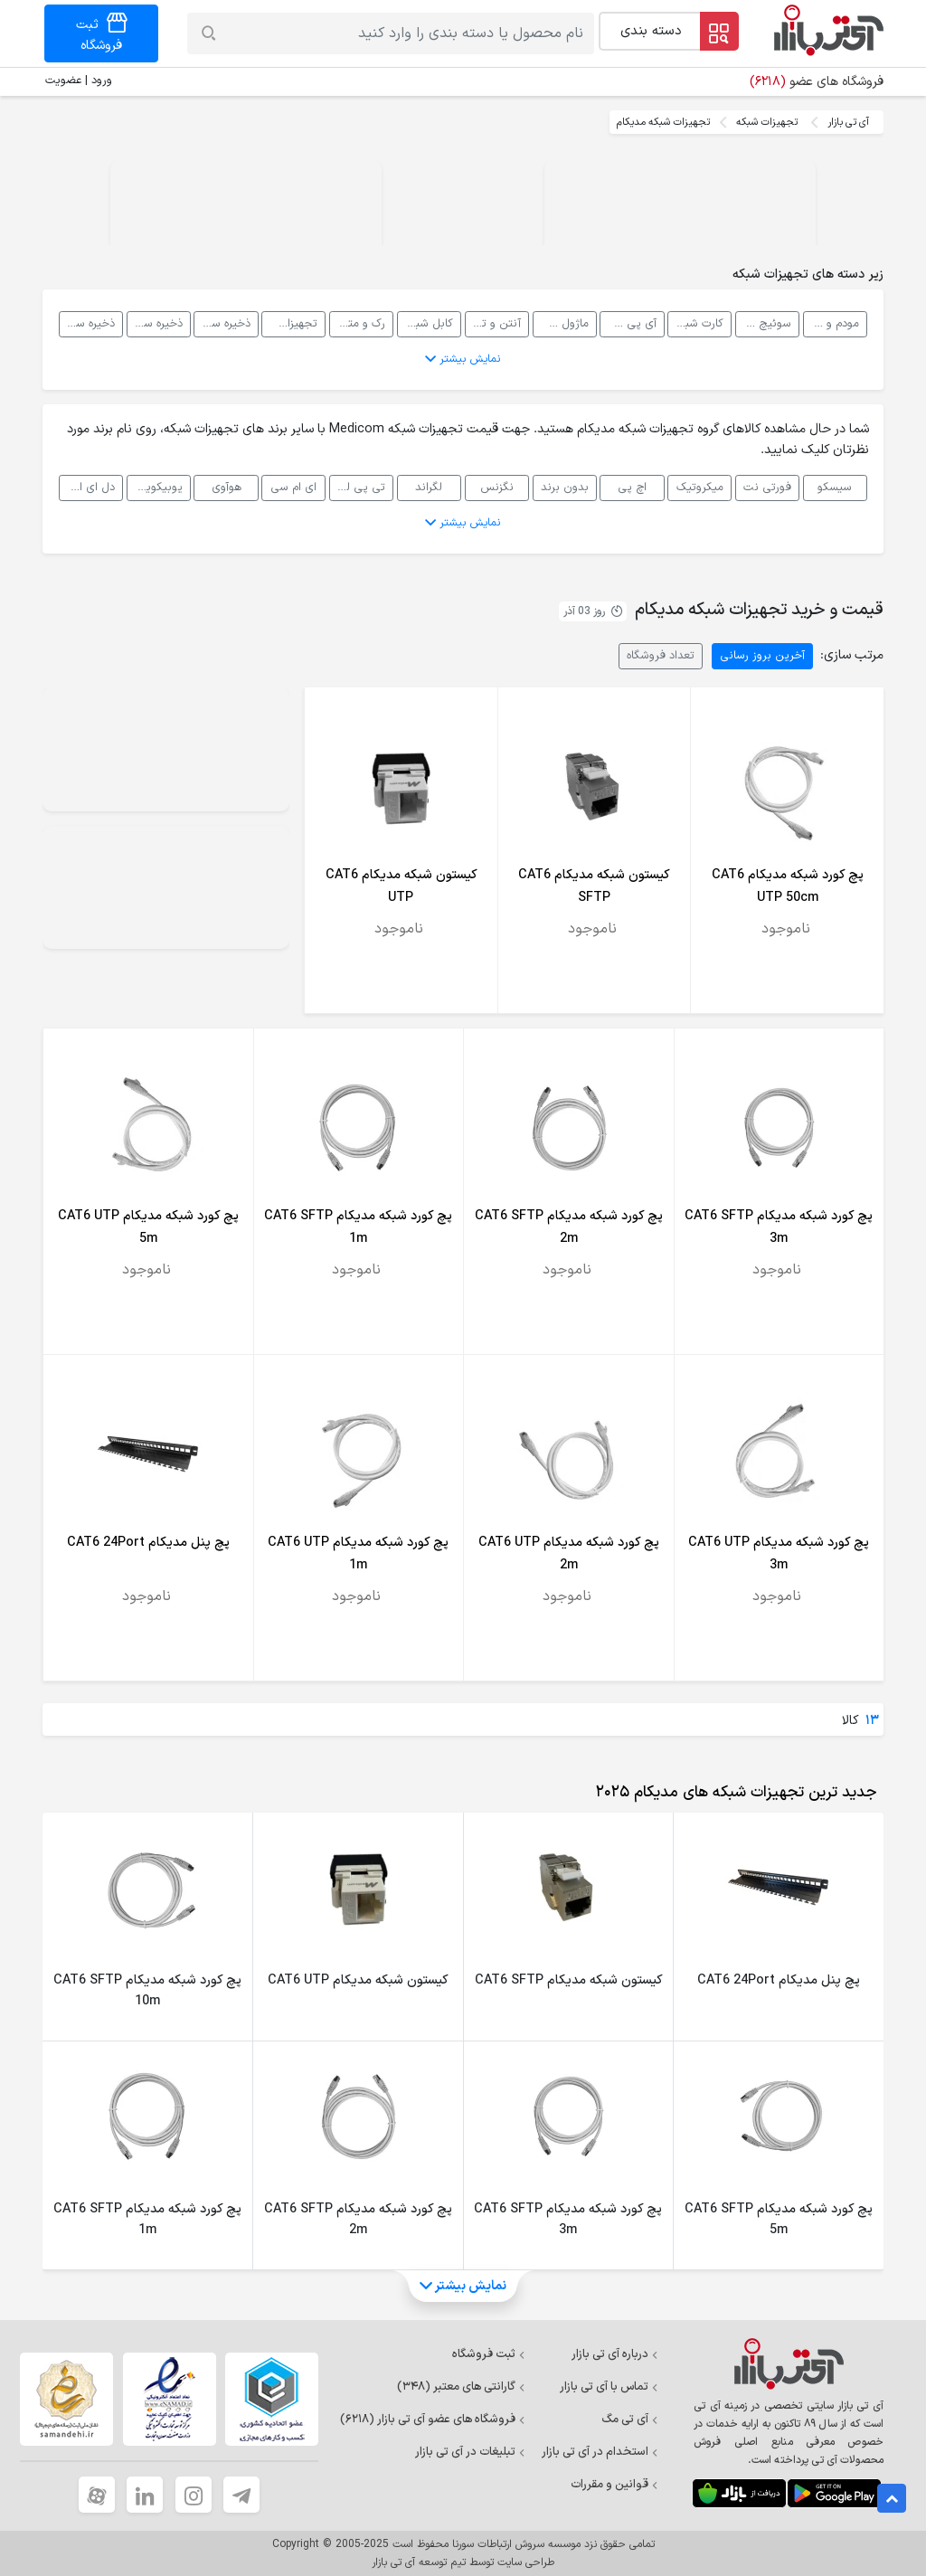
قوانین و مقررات (614, 2485)
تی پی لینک (357, 487)
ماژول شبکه (561, 323)
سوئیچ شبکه (763, 323)
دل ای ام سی (87, 487)
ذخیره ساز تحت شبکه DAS (87, 323)
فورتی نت (767, 487)
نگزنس (497, 487)
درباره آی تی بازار (615, 2354)
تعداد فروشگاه (660, 655)
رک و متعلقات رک (357, 323)
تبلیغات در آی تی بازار (470, 2452)
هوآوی (226, 487)
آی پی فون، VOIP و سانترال (628, 323)
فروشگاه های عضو (816, 81)
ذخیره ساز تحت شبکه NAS (222, 323)
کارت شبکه (698, 323)
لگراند (428, 487)
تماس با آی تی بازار (609, 2387)
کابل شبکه (428, 323)
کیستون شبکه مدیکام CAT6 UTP (358, 1980)
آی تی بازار (848, 122)
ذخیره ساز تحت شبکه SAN (155, 323)
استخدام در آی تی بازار (600, 2452)
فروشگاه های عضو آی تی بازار (432, 2419)
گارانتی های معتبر (461, 2387)
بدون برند (565, 487)
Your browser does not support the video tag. (680, 228)
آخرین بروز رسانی (762, 655)
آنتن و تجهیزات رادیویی (493, 323)
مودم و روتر (831, 323)
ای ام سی (293, 487)
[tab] (732, 1792)
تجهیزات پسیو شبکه (289, 323)
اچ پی (632, 487)
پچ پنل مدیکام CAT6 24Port (148, 1542)
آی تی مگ (629, 2419)
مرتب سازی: (851, 655)
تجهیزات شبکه (767, 122)
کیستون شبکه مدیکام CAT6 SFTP (568, 1980)
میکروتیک (699, 487)
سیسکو (834, 487)
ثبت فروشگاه (488, 2354)
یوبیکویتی (158, 487)
